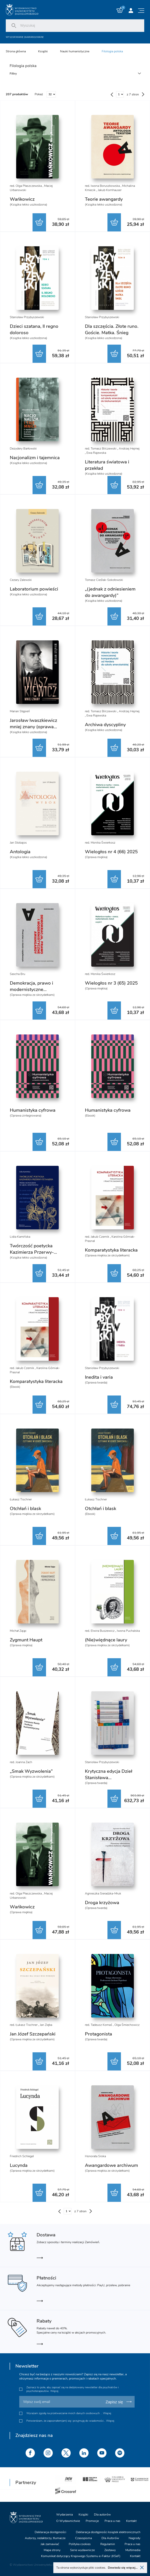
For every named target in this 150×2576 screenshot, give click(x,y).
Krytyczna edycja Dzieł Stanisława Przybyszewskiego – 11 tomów (109, 1780)
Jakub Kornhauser (110, 190)
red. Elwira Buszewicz (100, 1631)
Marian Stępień (20, 711)
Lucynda (19, 2165)
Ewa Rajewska (96, 453)
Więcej (54, 2391)
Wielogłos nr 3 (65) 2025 (111, 983)
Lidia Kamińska (20, 1237)
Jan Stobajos (18, 843)
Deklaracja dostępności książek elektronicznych (108, 2532)
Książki (43, 51)
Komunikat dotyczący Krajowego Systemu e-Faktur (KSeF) (80, 2556)
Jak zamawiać (50, 2544)
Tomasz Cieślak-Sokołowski (104, 580)
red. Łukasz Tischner (24, 2025)
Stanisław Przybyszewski (27, 317)
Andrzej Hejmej (129, 448)
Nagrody (134, 2538)
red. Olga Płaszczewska (26, 186)
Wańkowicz (22, 199)
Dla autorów (102, 2514)
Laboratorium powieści (34, 589)
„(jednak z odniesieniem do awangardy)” (110, 592)
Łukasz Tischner (21, 1499)
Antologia (20, 852)
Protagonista (98, 2034)
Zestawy (110, 2550)
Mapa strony (52, 2550)
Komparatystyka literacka (111, 1250)
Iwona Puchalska (128, 1631)
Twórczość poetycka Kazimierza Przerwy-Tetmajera (32, 1252)
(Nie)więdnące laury (106, 1640)
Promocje (92, 2521)
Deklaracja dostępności (50, 2532)
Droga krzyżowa (102, 1902)
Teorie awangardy (104, 199)
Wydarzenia (64, 2514)
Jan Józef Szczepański (32, 2034)
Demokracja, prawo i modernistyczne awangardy (31, 989)
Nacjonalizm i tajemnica (35, 458)
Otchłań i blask (25, 1508)
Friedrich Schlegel (22, 2156)
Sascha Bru (17, 974)
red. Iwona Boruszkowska (102, 186)
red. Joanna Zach (21, 1762)
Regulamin (107, 2544)
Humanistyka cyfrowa (32, 1110)
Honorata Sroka (95, 2156)
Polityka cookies (80, 2544)
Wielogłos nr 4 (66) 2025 (111, 852)
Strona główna (16, 51)
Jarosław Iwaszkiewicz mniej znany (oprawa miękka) (33, 726)
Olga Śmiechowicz (127, 2025)
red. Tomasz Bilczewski (100, 448)
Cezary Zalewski (21, 580)
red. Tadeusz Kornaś (98, 2025)
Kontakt (131, 2521)
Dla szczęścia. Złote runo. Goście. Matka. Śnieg (111, 329)
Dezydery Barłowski (23, 448)
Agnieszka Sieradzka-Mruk (103, 1893)
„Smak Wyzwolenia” (31, 1771)
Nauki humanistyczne (74, 51)
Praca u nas (112, 2521)
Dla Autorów (110, 2538)
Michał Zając (18, 1631)
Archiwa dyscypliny (105, 725)
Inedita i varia (99, 1377)
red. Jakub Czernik (97, 1237)
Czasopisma (83, 2538)
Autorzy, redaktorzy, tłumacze (45, 2538)
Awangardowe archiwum (111, 2165)
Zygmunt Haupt (26, 1640)
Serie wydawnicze (82, 2550)
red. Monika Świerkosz (100, 843)
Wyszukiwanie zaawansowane (25, 37)
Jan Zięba (46, 2025)
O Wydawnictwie (68, 2521)
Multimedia (132, 2550)
